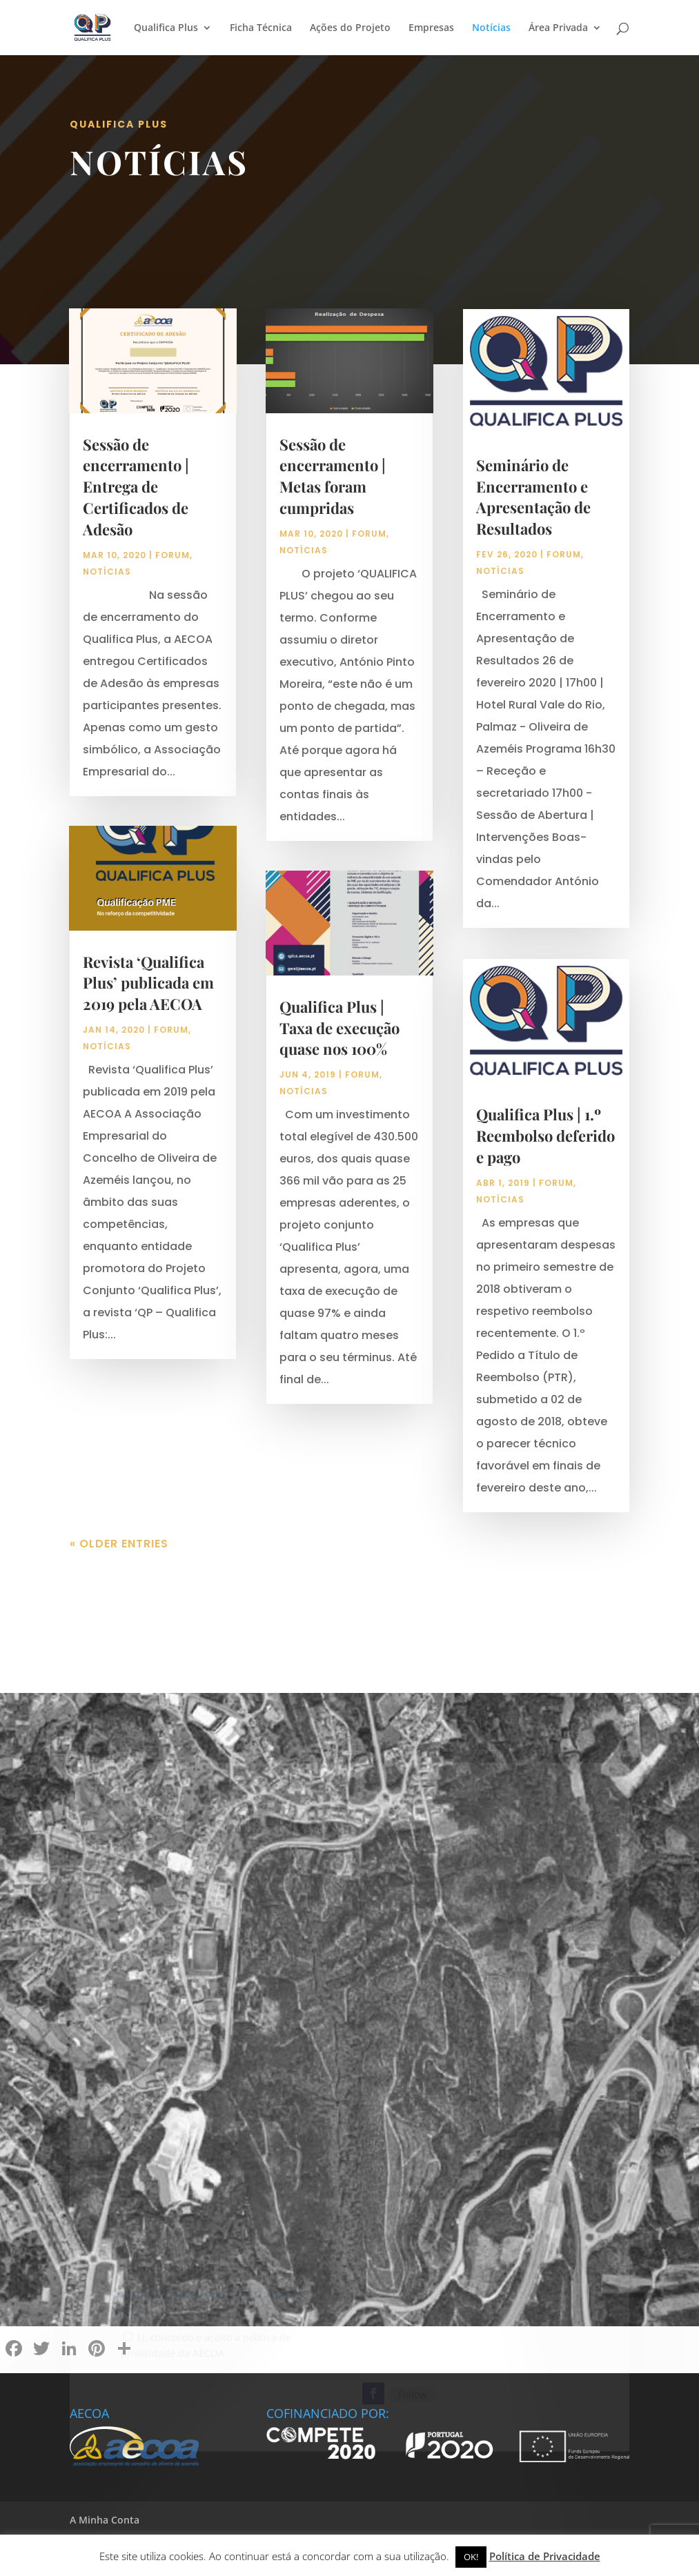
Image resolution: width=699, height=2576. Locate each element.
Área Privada (558, 28)
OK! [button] (471, 2556)
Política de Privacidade (544, 2556)
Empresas (431, 28)
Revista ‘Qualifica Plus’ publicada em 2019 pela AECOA (148, 983)
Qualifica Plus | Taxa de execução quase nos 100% (339, 1028)
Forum (172, 555)
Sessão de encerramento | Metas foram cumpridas (332, 476)
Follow (412, 2407)
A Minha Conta (104, 2519)
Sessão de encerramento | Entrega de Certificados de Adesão (136, 486)
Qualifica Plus (166, 28)
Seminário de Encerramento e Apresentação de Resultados (533, 497)
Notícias (491, 28)
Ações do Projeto (350, 28)
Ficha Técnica (261, 28)
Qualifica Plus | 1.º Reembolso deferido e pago (545, 1135)
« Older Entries (119, 1544)
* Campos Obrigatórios (170, 2281)
